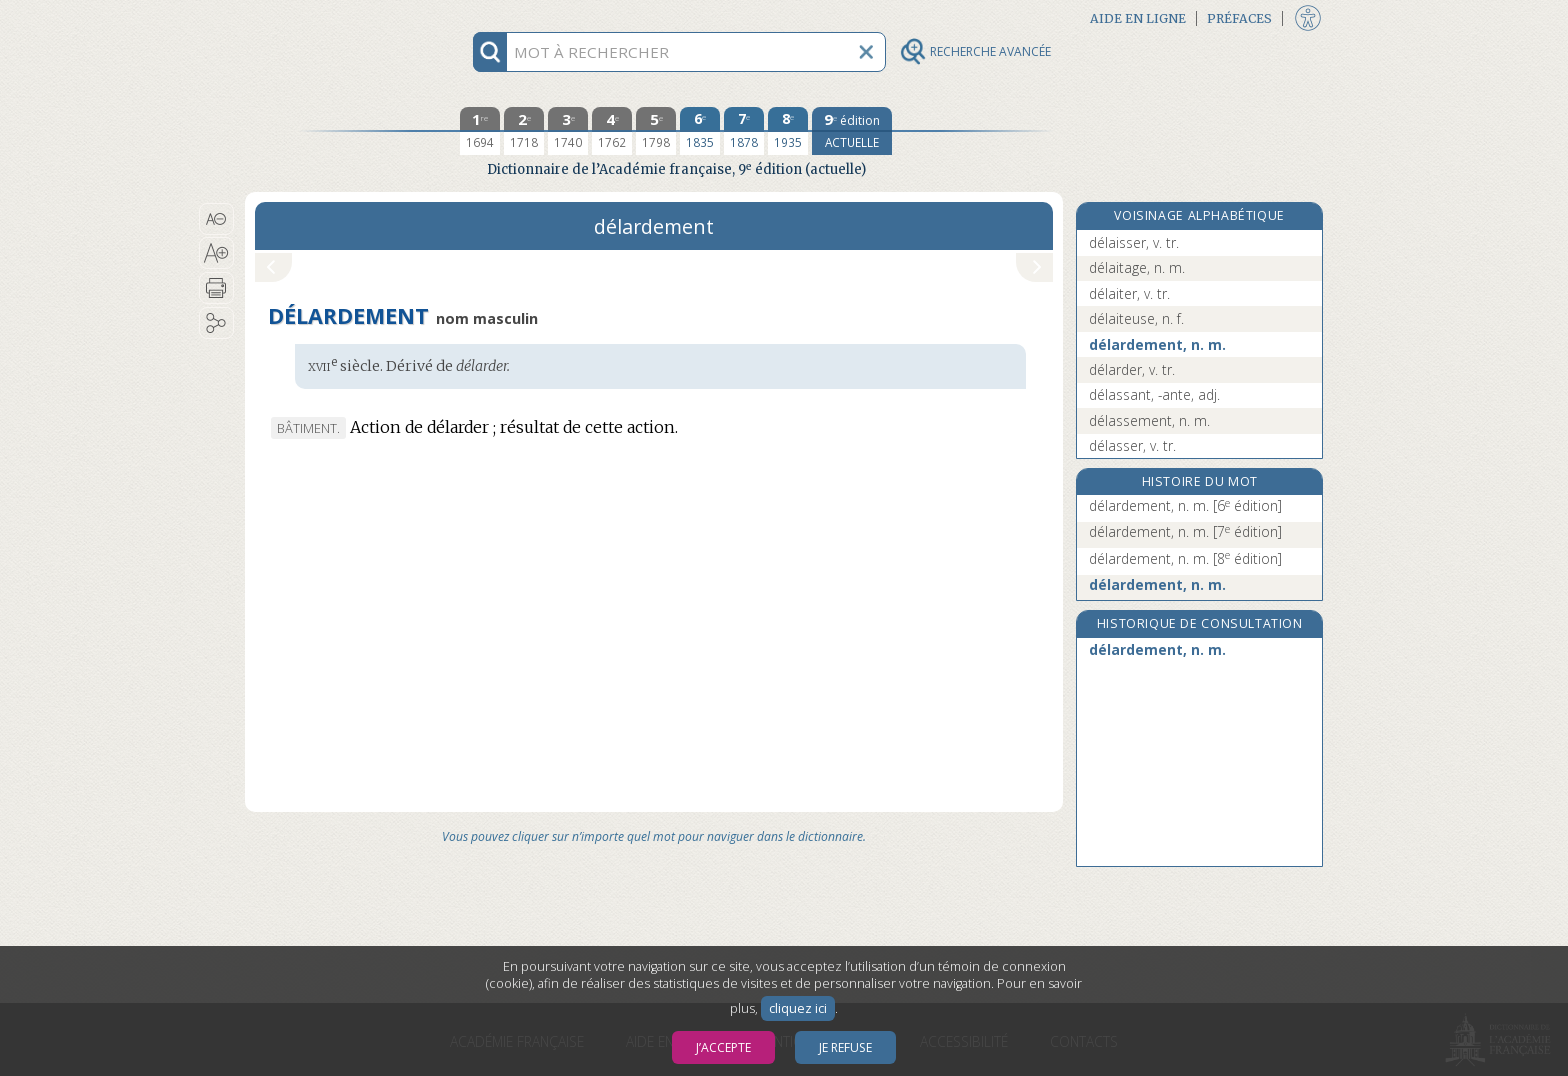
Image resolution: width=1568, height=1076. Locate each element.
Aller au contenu (323, 17)
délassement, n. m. (1149, 420)
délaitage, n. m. (1137, 267)
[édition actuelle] (852, 131)
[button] (216, 219)
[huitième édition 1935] (788, 131)
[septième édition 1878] (744, 131)
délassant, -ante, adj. (1154, 394)
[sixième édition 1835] (700, 131)
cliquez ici (798, 1008)
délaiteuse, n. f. (1136, 318)
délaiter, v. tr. (1129, 293)
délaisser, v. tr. (1134, 242)
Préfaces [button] (1239, 18)
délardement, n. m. (1157, 344)
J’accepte (723, 1047)
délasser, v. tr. (1132, 445)
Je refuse (845, 1047)
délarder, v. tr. (1132, 369)
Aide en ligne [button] (1138, 18)
